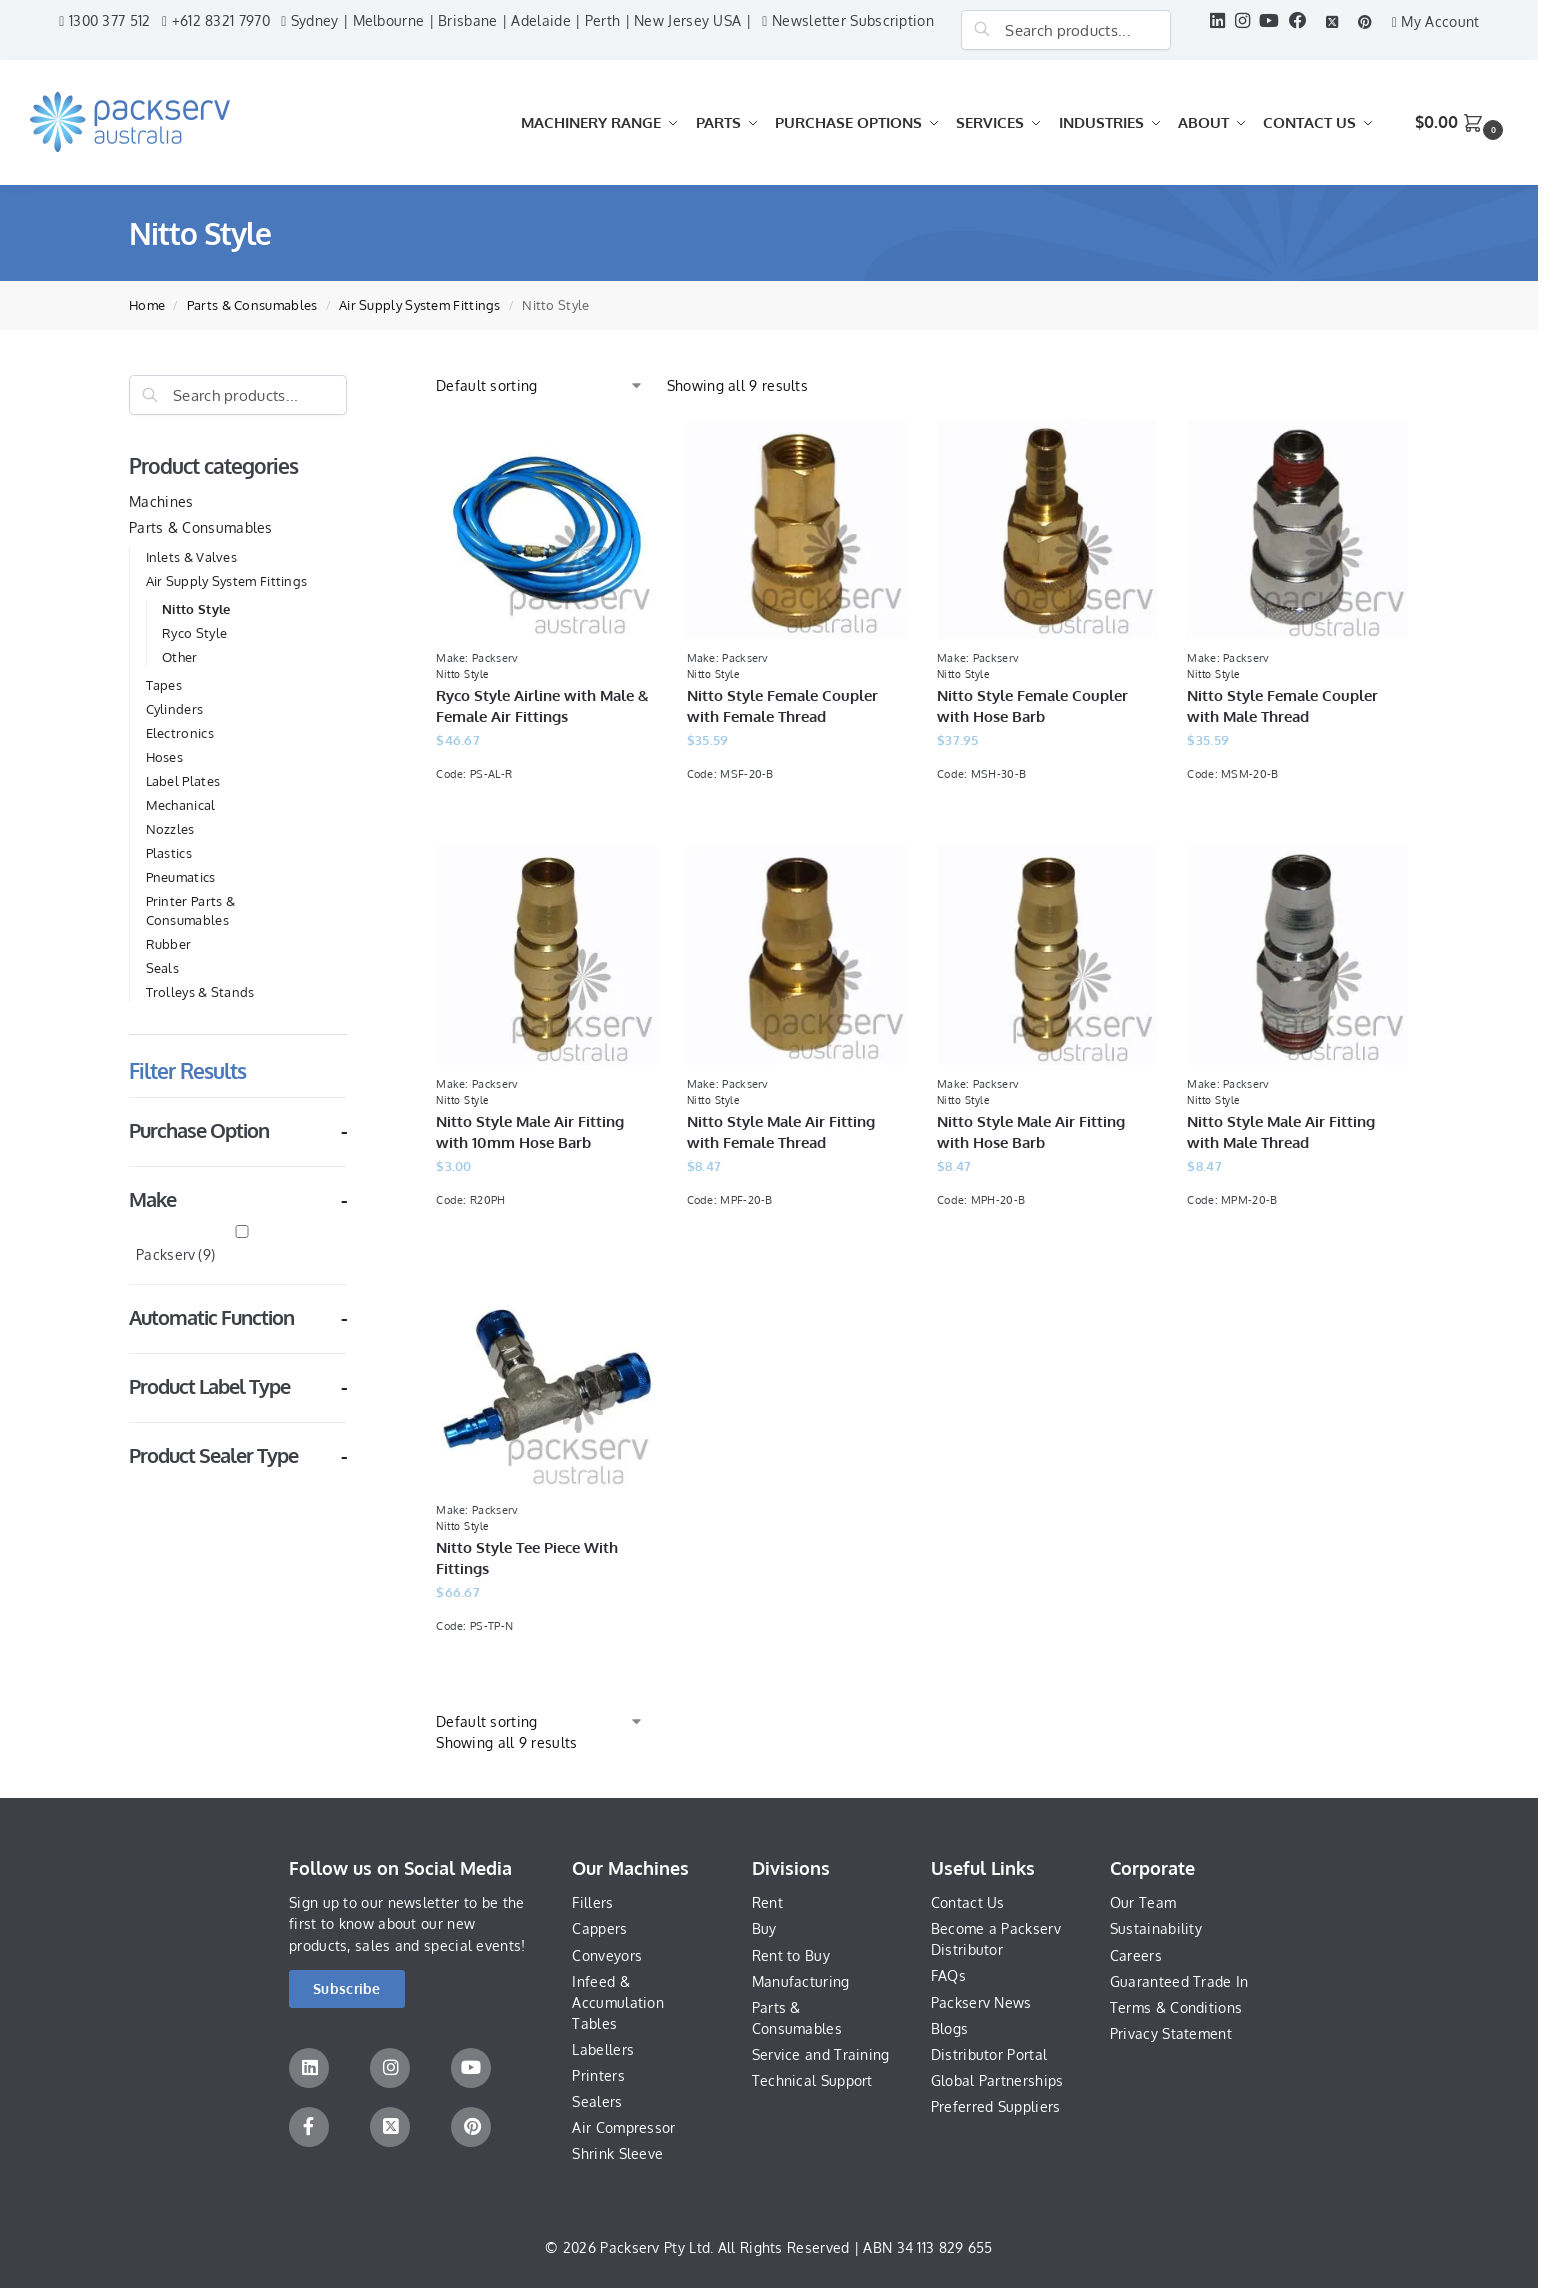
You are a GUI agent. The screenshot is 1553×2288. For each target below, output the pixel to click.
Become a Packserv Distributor (996, 1939)
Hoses (165, 757)
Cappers (599, 1928)
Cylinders (175, 709)
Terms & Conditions (1176, 2007)
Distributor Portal (989, 2054)
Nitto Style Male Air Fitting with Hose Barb (1031, 1132)
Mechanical (181, 805)
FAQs (948, 1975)
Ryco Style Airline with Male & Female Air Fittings (542, 706)
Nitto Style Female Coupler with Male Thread (1282, 706)
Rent (767, 1902)
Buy (764, 1928)
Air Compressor (623, 2127)
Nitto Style (196, 609)
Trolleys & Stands (200, 992)
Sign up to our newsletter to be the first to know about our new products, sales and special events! (407, 1923)
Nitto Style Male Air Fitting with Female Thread (781, 1132)
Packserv (175, 1254)
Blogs (950, 2028)
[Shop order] (540, 385)
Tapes (164, 685)
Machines (161, 501)
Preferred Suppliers (996, 2106)
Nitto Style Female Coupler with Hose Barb (1032, 706)
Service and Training (821, 2054)
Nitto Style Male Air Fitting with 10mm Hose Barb (530, 1132)
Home (147, 305)
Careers (1136, 1955)
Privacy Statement (1171, 2033)
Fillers (592, 1902)
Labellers (603, 2049)
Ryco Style (194, 633)
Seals (163, 968)
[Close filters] (353, 385)
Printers (598, 2075)
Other (180, 657)
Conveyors (607, 1955)
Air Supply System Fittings (420, 305)
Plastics (169, 853)
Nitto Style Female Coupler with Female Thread (782, 706)
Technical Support (812, 2080)
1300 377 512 (104, 20)
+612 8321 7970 (216, 20)
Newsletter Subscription (848, 20)
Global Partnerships (997, 2080)
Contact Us (968, 1902)
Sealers (597, 2101)
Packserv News (981, 2002)
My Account (1436, 21)
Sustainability (1156, 1928)
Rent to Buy (791, 1955)
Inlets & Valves (192, 557)
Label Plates (183, 781)
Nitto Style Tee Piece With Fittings (527, 1558)
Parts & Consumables (252, 305)
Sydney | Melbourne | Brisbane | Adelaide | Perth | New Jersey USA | (516, 20)
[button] (1461, 122)
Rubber (169, 944)
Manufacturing (801, 1981)
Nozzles (170, 829)
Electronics (180, 733)
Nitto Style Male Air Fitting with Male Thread (1281, 1132)
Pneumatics (181, 877)
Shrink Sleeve (617, 2153)
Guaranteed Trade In (1179, 1981)
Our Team (1143, 1902)
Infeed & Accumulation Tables (618, 2002)
